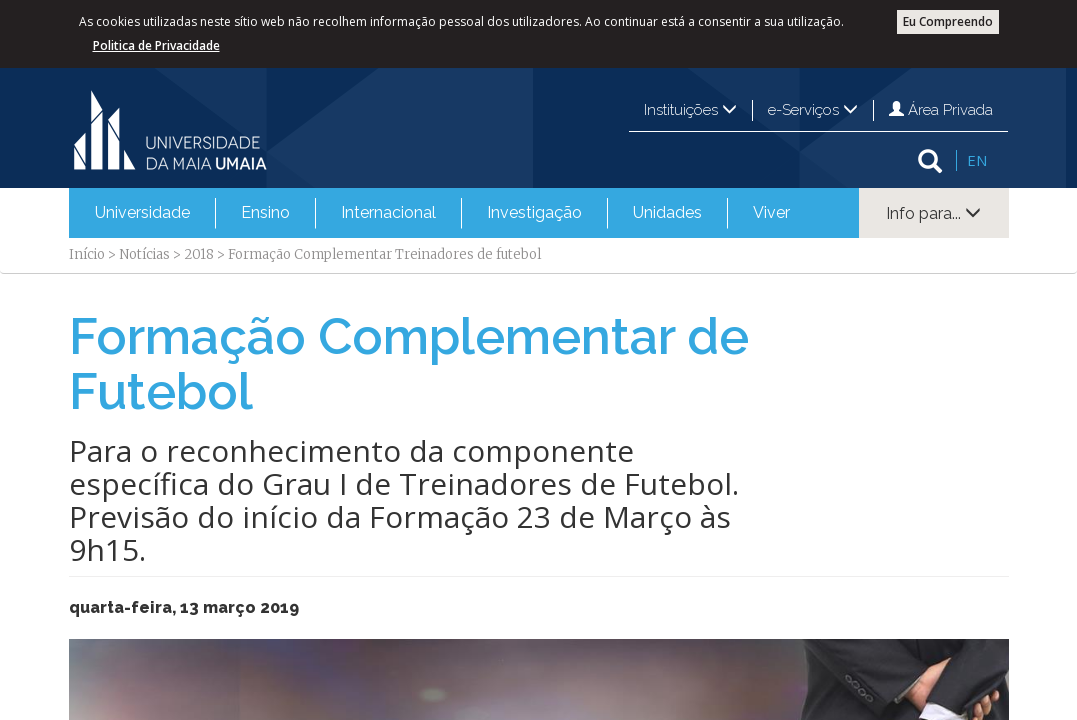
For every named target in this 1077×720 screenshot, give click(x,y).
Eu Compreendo (948, 21)
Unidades (667, 212)
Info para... (933, 213)
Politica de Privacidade (156, 45)
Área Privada (941, 110)
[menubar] (442, 213)
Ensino (265, 212)
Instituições (690, 110)
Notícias (144, 254)
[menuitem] (142, 213)
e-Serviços (813, 110)
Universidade (142, 212)
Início (87, 254)
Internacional (388, 212)
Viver (771, 212)
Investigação (534, 212)
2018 (199, 254)
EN (977, 160)
